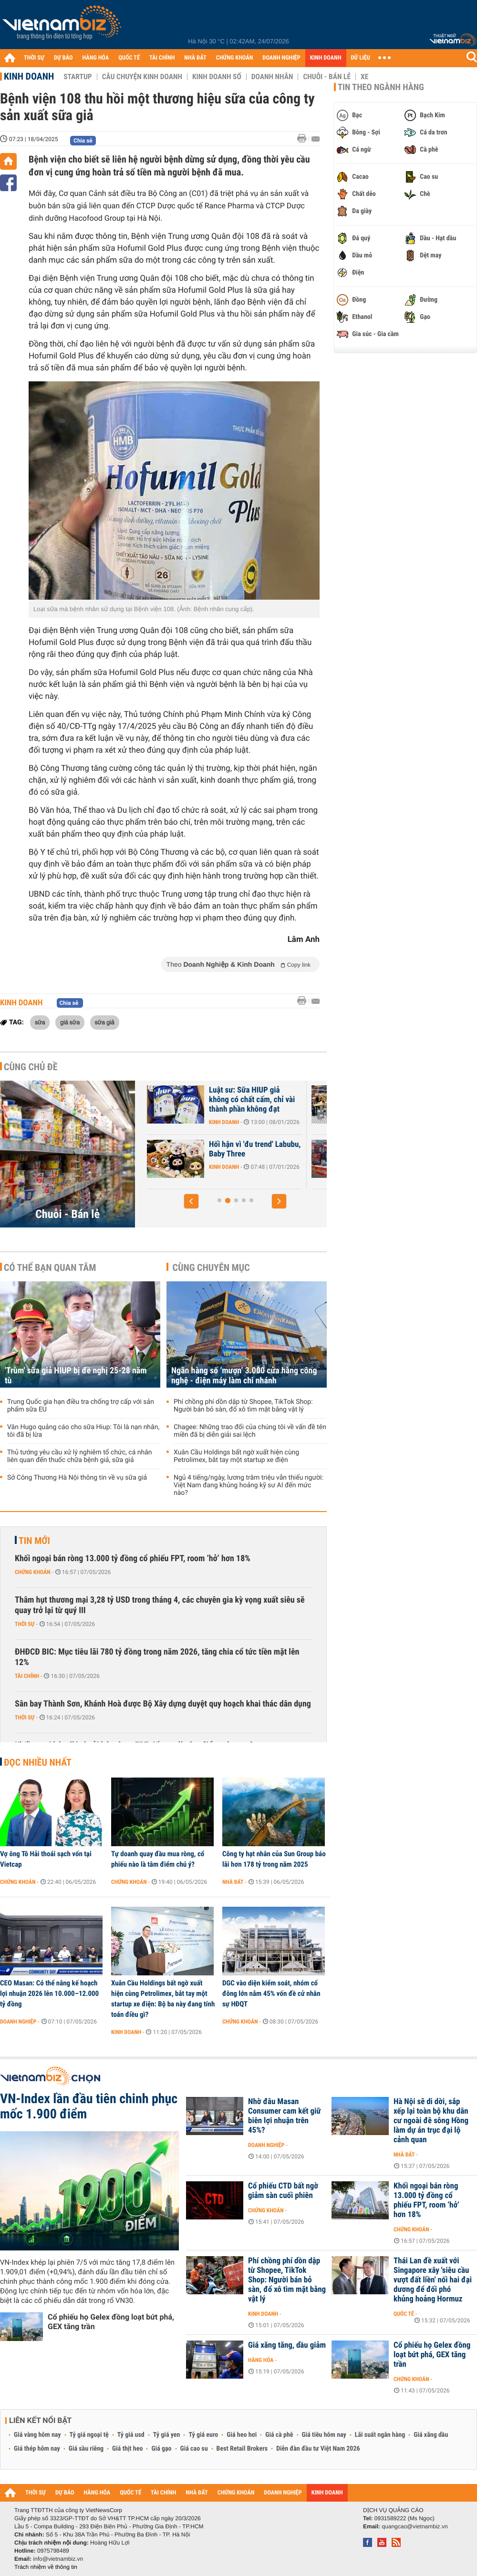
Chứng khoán (33, 1572)
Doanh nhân (272, 76)
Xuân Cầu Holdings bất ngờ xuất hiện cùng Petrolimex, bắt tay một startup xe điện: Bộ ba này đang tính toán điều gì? (163, 1999)
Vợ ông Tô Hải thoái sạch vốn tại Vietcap (46, 1859)
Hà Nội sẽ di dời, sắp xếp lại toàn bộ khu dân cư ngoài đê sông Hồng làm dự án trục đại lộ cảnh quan (431, 2121)
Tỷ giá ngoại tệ (89, 2435)
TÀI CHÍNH (162, 57)
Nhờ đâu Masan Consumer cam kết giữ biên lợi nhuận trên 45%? (284, 2116)
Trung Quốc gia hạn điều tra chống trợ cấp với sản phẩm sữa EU (80, 1405)
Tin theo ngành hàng (381, 87)
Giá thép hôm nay (37, 2448)
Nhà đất (233, 1882)
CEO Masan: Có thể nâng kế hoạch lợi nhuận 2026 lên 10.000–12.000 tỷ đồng (49, 1993)
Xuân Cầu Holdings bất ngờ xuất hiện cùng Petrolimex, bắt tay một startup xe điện (236, 1456)
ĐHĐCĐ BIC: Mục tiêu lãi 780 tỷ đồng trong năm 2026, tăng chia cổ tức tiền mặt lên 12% (157, 1657)
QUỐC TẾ (129, 57)
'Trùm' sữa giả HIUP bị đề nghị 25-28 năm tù (76, 1376)
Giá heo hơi (242, 2435)
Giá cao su (194, 2448)
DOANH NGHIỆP (281, 57)
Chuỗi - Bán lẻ (327, 76)
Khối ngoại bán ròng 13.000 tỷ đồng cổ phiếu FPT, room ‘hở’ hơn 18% (132, 1559)
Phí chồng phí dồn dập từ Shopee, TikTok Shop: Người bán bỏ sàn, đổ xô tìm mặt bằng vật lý (243, 1405)
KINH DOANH (326, 57)
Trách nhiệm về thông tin (45, 2567)
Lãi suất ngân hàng (380, 2435)
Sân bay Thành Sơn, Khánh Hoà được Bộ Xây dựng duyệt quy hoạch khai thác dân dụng (163, 1704)
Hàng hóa (260, 2360)
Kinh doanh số (216, 76)
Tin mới (34, 1540)
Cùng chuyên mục (211, 1267)
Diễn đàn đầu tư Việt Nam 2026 (318, 2448)
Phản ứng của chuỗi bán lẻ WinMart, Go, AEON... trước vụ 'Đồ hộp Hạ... (195, 1154)
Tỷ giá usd (131, 2435)
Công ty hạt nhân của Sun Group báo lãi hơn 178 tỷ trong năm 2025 (274, 1859)
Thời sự (24, 1624)
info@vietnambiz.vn (58, 2559)
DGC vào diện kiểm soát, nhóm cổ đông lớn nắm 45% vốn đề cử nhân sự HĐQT (271, 1993)
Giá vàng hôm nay (37, 2435)
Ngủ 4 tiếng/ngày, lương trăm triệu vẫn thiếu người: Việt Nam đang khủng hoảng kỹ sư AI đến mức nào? (248, 1485)
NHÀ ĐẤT (195, 57)
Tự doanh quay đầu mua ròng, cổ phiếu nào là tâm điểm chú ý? (157, 1859)
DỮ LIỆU (360, 57)
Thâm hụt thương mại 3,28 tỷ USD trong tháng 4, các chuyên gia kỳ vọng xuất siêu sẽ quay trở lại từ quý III (160, 1605)
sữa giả (104, 1022)
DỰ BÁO (63, 57)
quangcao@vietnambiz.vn (414, 2526)
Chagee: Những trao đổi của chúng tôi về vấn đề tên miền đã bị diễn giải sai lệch (250, 1431)
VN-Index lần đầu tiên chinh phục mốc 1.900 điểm (88, 2106)
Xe (364, 76)
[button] (191, 1201)
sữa (40, 1022)
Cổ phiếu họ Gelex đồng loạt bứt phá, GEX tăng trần (111, 2321)
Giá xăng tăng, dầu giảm (287, 2345)
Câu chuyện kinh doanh (142, 76)
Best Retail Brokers (242, 2448)
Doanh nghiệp (18, 2021)
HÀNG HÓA (96, 57)
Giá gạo (161, 2448)
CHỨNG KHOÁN (234, 57)
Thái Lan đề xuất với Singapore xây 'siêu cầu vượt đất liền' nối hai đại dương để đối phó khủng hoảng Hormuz (433, 2280)
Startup (77, 76)
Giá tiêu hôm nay (324, 2435)
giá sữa (70, 1022)
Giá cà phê (279, 2435)
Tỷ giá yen (166, 2435)
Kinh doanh (29, 76)
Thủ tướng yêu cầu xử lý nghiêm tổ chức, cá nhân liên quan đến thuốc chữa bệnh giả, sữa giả (79, 1456)
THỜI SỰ (34, 57)
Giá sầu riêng (86, 2448)
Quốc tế (404, 2313)
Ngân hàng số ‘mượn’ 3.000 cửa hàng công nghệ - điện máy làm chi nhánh (244, 1376)
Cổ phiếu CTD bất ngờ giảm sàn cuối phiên (283, 2190)
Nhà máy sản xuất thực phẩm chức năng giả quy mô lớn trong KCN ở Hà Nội (196, 1099)
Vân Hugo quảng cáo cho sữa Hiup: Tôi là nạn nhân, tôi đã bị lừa (83, 1431)
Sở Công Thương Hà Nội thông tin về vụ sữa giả (77, 1478)
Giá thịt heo (127, 2448)
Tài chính (27, 1676)
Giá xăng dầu (431, 2435)
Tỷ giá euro (203, 2435)
